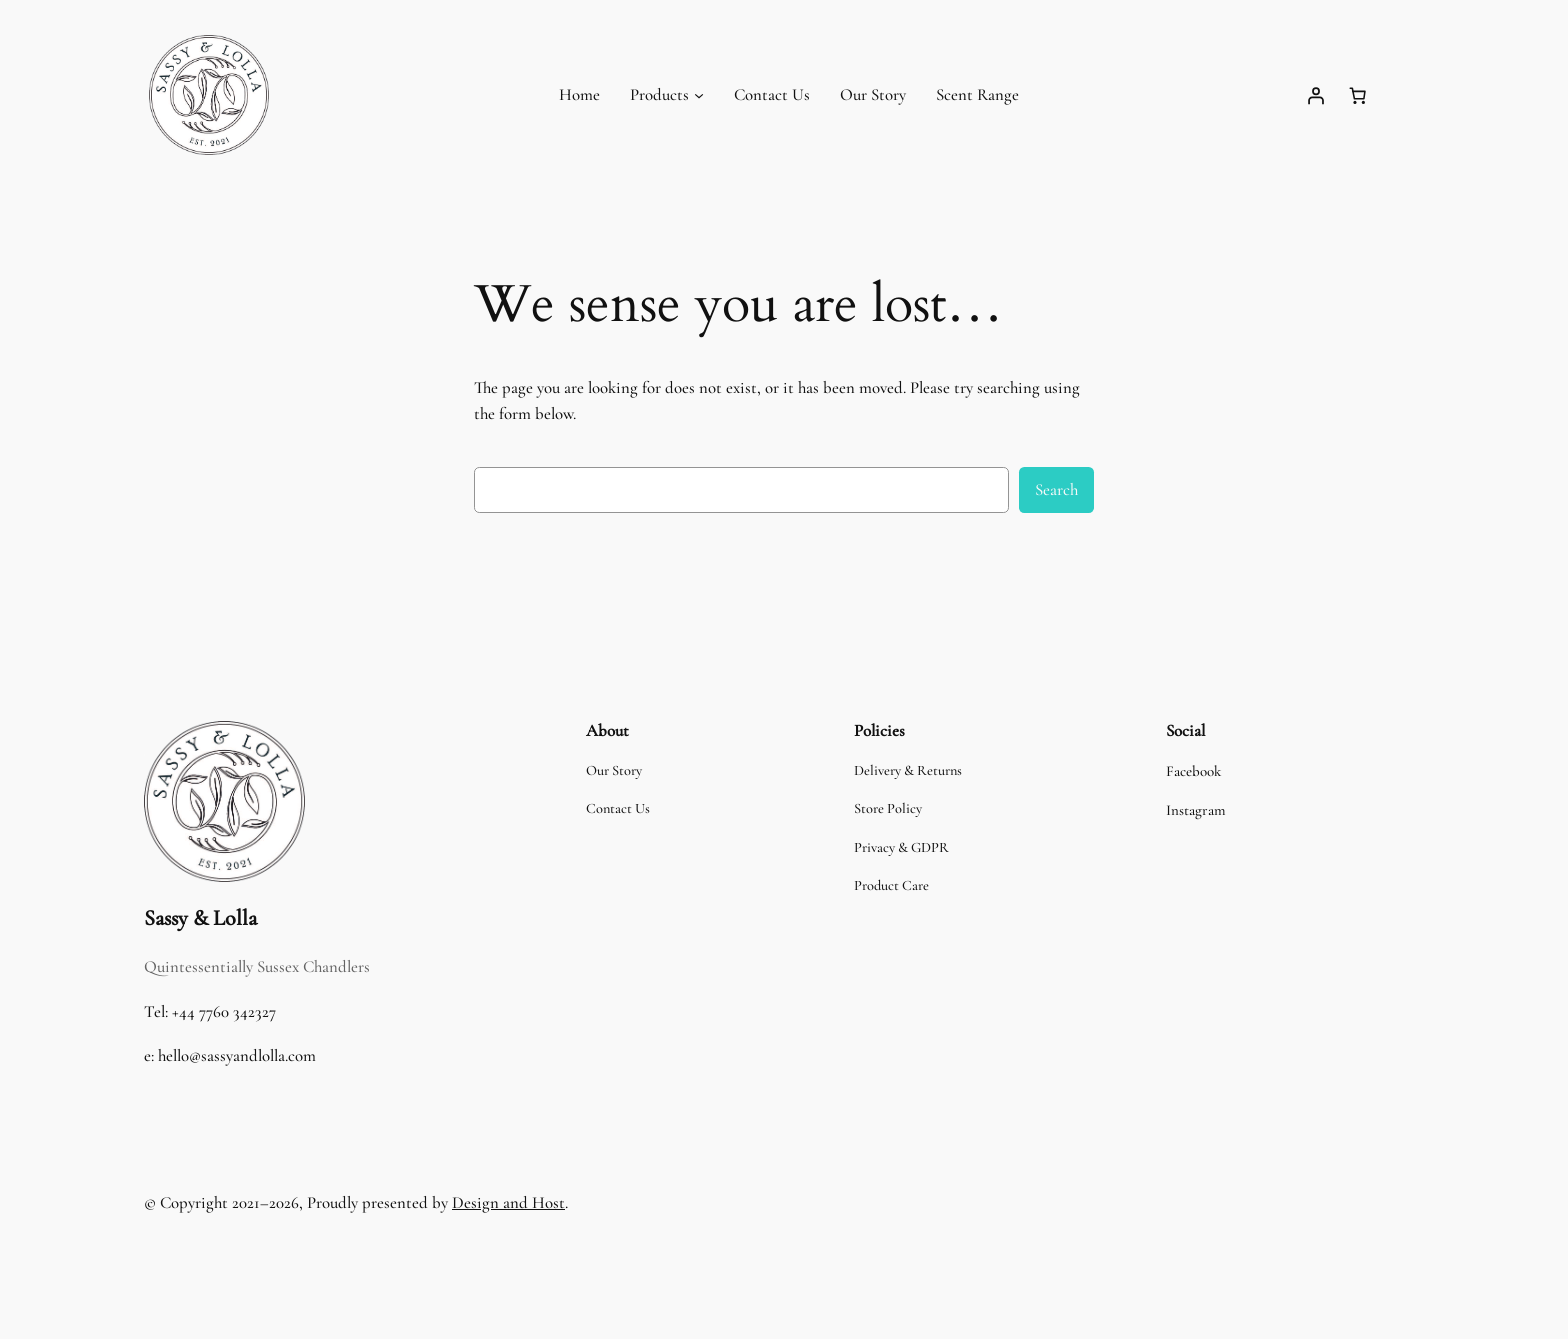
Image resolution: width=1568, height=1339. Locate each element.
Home (579, 94)
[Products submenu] (699, 95)
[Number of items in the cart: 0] (1357, 95)
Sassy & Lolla (200, 918)
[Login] (1315, 95)
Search (1056, 489)
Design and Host (508, 1202)
